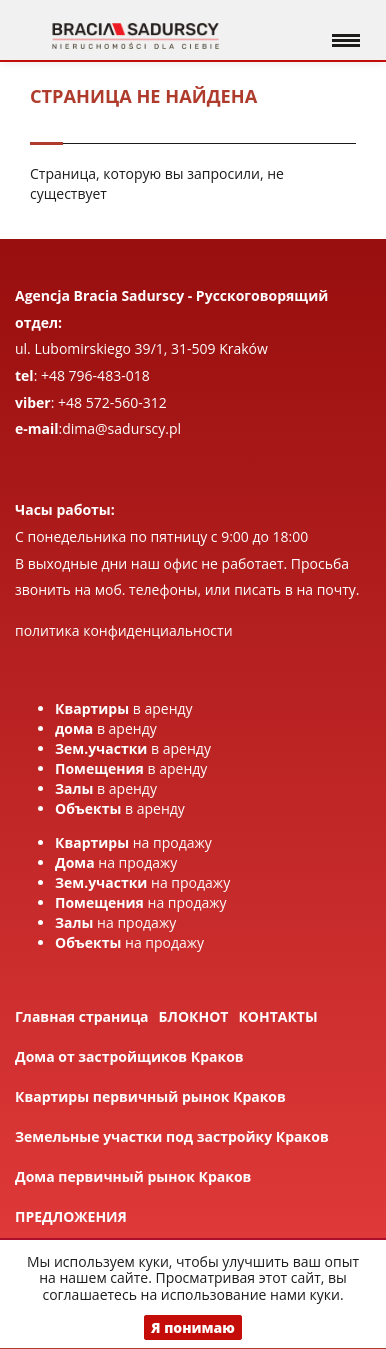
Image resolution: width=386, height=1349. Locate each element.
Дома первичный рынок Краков (133, 1176)
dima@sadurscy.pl (121, 428)
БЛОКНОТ (194, 1016)
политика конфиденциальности (124, 630)
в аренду (124, 708)
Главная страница (82, 1016)
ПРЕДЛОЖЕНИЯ (71, 1216)
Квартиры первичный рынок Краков (150, 1096)
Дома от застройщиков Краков (129, 1056)
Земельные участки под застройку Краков (172, 1136)
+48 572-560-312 (112, 402)
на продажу (133, 842)
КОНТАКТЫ (277, 1016)
